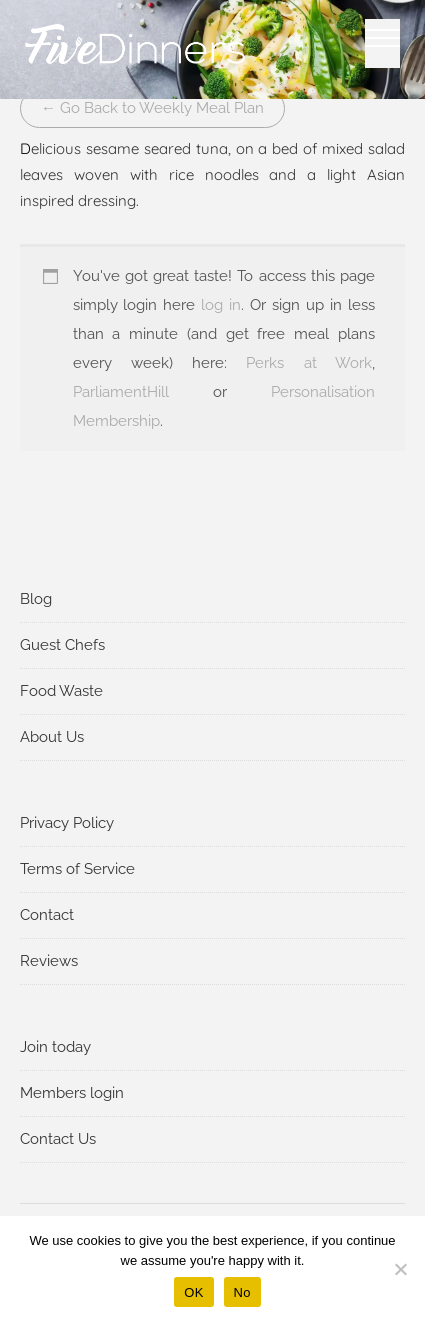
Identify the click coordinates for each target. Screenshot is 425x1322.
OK (193, 1292)
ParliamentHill (121, 392)
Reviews (49, 961)
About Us (52, 737)
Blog (36, 599)
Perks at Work (309, 363)
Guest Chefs (62, 645)
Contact (47, 915)
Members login (72, 1093)
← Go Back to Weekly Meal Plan (152, 108)
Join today (55, 1047)
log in (221, 305)
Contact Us (58, 1139)
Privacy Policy (67, 823)
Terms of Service (77, 869)
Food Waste (61, 691)
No (242, 1292)
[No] (400, 1269)
